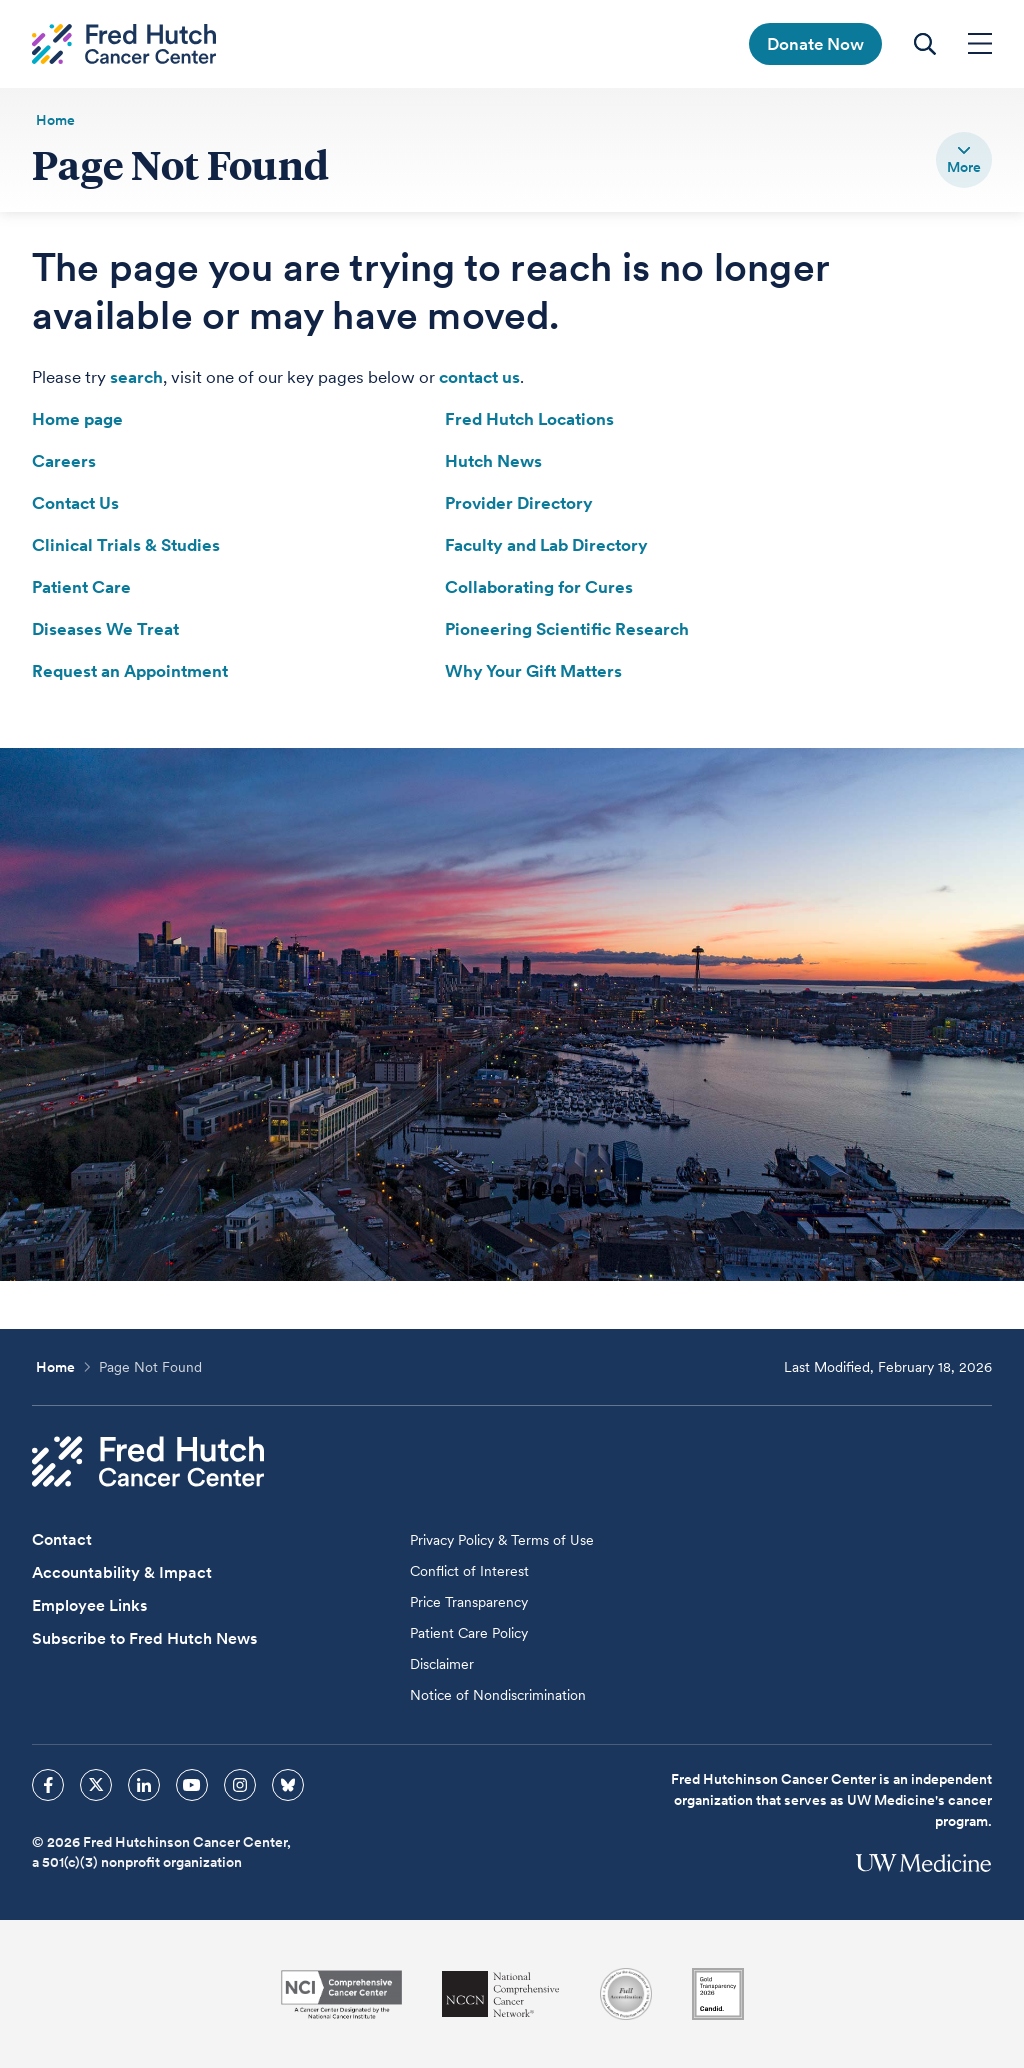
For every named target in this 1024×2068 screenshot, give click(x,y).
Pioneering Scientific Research (567, 629)
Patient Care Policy (469, 1633)
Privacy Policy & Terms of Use (502, 1540)
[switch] (964, 160)
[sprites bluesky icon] (288, 1785)
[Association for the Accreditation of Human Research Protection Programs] (626, 1994)
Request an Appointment (130, 671)
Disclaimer (442, 1664)
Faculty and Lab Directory (546, 545)
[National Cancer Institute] (341, 1994)
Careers (64, 461)
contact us (479, 377)
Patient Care (81, 587)
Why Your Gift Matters (533, 671)
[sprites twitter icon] (96, 1785)
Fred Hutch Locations (529, 419)
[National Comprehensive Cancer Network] (501, 1994)
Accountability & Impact (122, 1572)
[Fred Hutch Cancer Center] (148, 1461)
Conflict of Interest (469, 1571)
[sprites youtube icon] (192, 1785)
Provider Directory (519, 503)
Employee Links (89, 1605)
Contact (62, 1539)
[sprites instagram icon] (240, 1785)
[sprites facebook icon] (48, 1785)
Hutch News (493, 461)
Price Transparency (469, 1602)
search (136, 377)
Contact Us (75, 503)
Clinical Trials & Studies (126, 545)
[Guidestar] (718, 1994)
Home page (77, 419)
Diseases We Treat (105, 629)
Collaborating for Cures (539, 587)
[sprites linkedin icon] (144, 1785)
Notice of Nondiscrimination (498, 1695)
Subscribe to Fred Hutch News (144, 1638)
